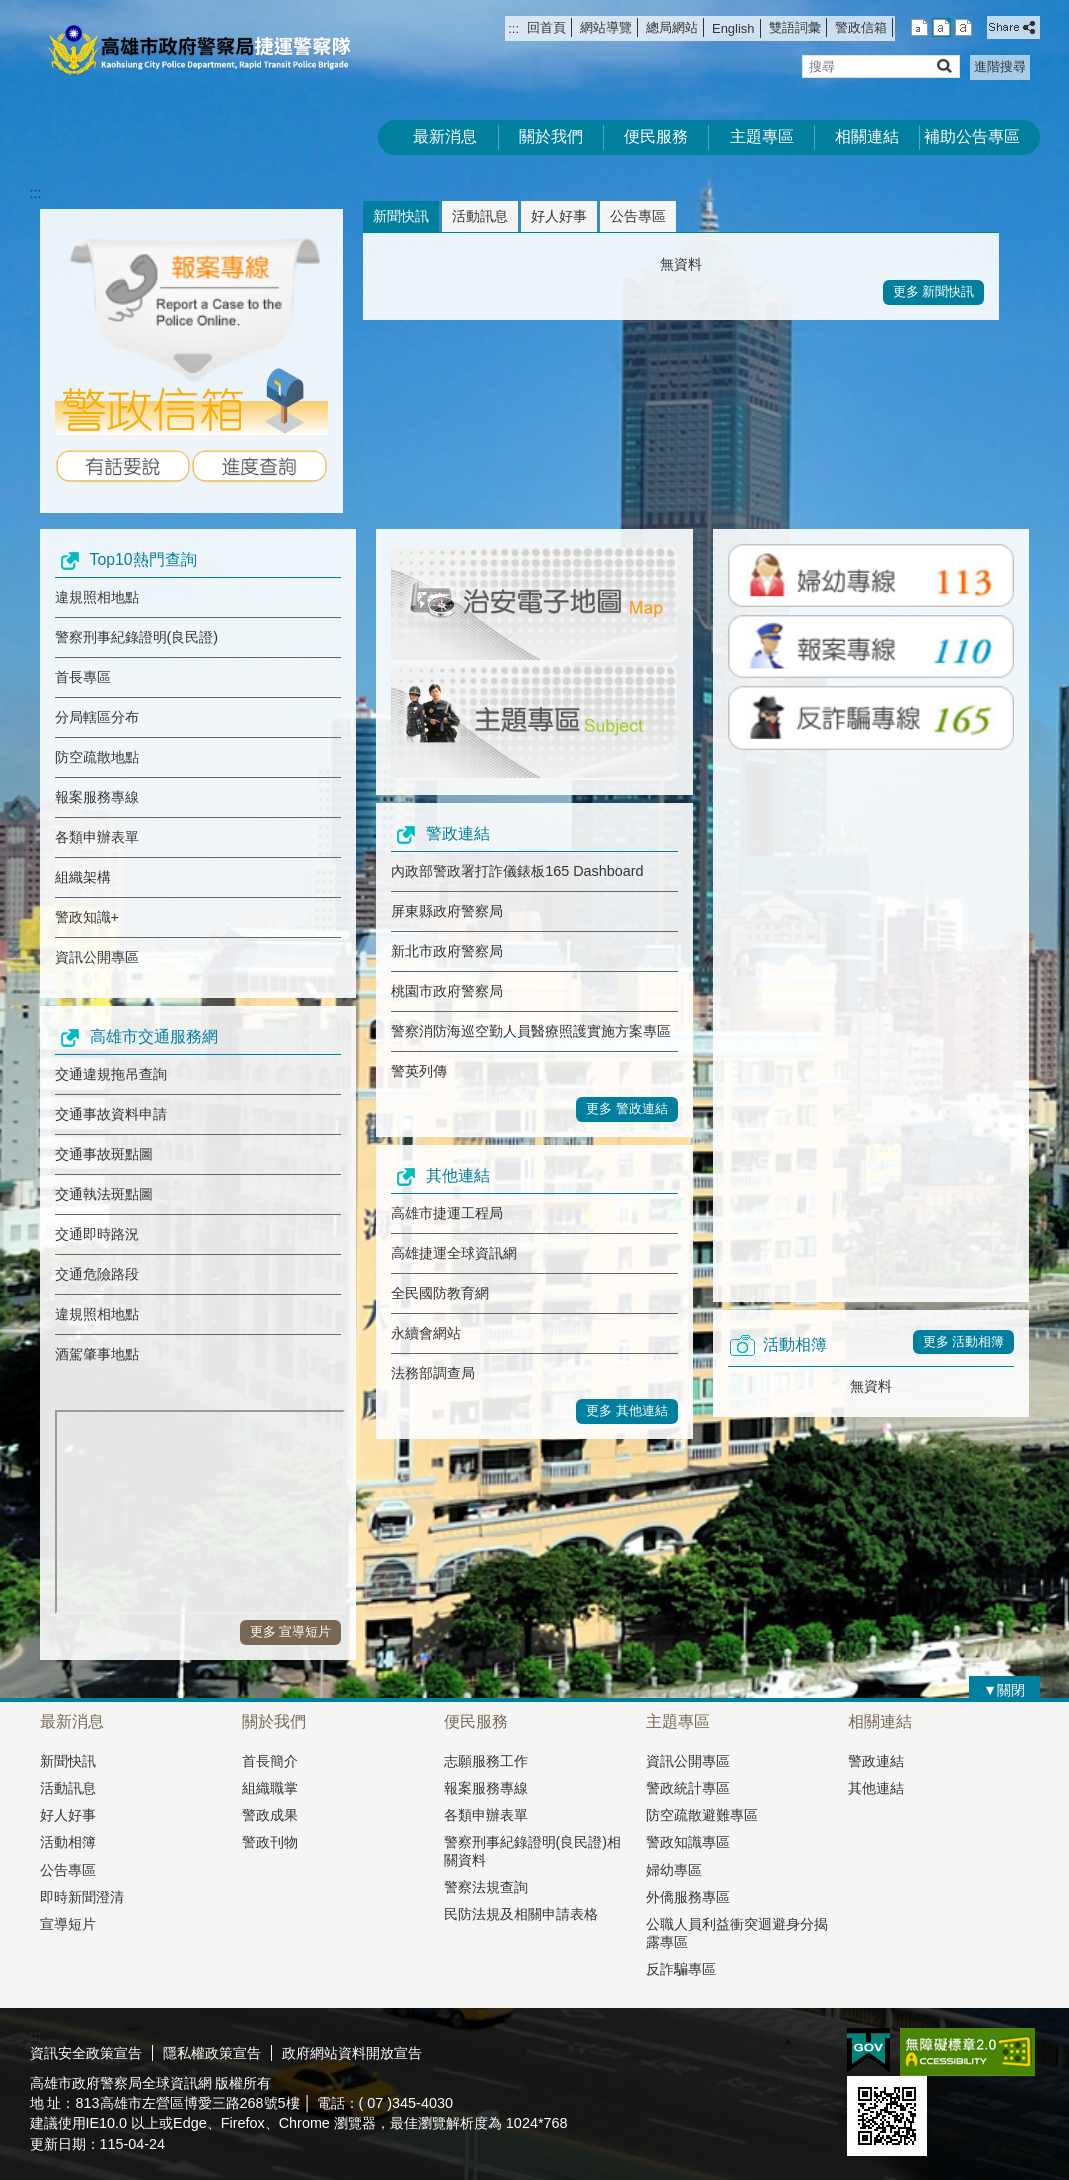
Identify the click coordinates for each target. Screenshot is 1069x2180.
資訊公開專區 (97, 957)
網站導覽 (606, 27)
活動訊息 (68, 1788)
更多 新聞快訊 (934, 291)
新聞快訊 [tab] (401, 216)
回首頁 (546, 27)
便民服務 (656, 136)
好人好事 (68, 1815)
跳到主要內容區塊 (10, 10)
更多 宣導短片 (291, 1631)
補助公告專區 (972, 136)
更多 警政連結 (627, 1108)
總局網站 (672, 27)
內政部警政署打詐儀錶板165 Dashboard (517, 871)
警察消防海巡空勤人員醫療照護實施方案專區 (531, 1031)
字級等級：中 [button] (941, 27)
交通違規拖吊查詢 (111, 1074)
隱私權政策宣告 (212, 2053)
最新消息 (445, 136)
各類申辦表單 (97, 837)
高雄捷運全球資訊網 (454, 1253)
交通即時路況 (97, 1234)
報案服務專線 (97, 797)
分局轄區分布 (97, 717)
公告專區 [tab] (638, 216)
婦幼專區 (674, 1870)
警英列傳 (419, 1071)
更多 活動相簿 (964, 1341)
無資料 (681, 264)
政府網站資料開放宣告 (352, 2053)
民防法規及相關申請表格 (521, 1914)
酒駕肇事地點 (97, 1354)
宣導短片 (68, 1924)
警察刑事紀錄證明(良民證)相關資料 (533, 1850)
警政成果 (270, 1815)
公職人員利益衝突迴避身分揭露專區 (737, 1932)
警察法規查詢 (486, 1887)
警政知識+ (87, 917)
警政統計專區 (688, 1788)
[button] (943, 65)
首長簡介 (270, 1761)
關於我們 (551, 136)
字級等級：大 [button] (963, 27)
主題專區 (762, 136)
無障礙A (967, 2052)
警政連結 (876, 1761)
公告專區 (68, 1870)
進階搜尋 (1000, 66)
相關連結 (867, 136)
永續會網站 (426, 1333)
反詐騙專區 (681, 1969)
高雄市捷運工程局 (447, 1213)
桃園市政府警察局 (447, 991)
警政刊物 (270, 1842)
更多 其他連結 (627, 1410)
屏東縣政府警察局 (447, 911)
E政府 (868, 2050)
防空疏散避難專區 (702, 1815)
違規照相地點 (97, 597)
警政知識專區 (688, 1842)
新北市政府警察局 (447, 951)
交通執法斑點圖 (104, 1194)
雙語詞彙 (795, 27)
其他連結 (876, 1788)
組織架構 (83, 877)
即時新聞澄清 (82, 1897)
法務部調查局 (433, 1373)
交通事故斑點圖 (104, 1154)
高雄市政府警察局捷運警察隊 (199, 50)
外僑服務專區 (688, 1897)
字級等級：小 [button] (919, 27)
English (733, 28)
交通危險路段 (97, 1274)
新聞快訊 (68, 1761)
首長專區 (83, 677)
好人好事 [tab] (559, 216)
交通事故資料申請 (111, 1114)
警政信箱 (861, 27)
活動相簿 (68, 1842)
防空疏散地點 (97, 757)
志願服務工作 (486, 1761)
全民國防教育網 (440, 1293)
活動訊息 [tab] (480, 216)
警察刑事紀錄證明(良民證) (137, 637)
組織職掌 (270, 1788)
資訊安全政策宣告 (86, 2053)
